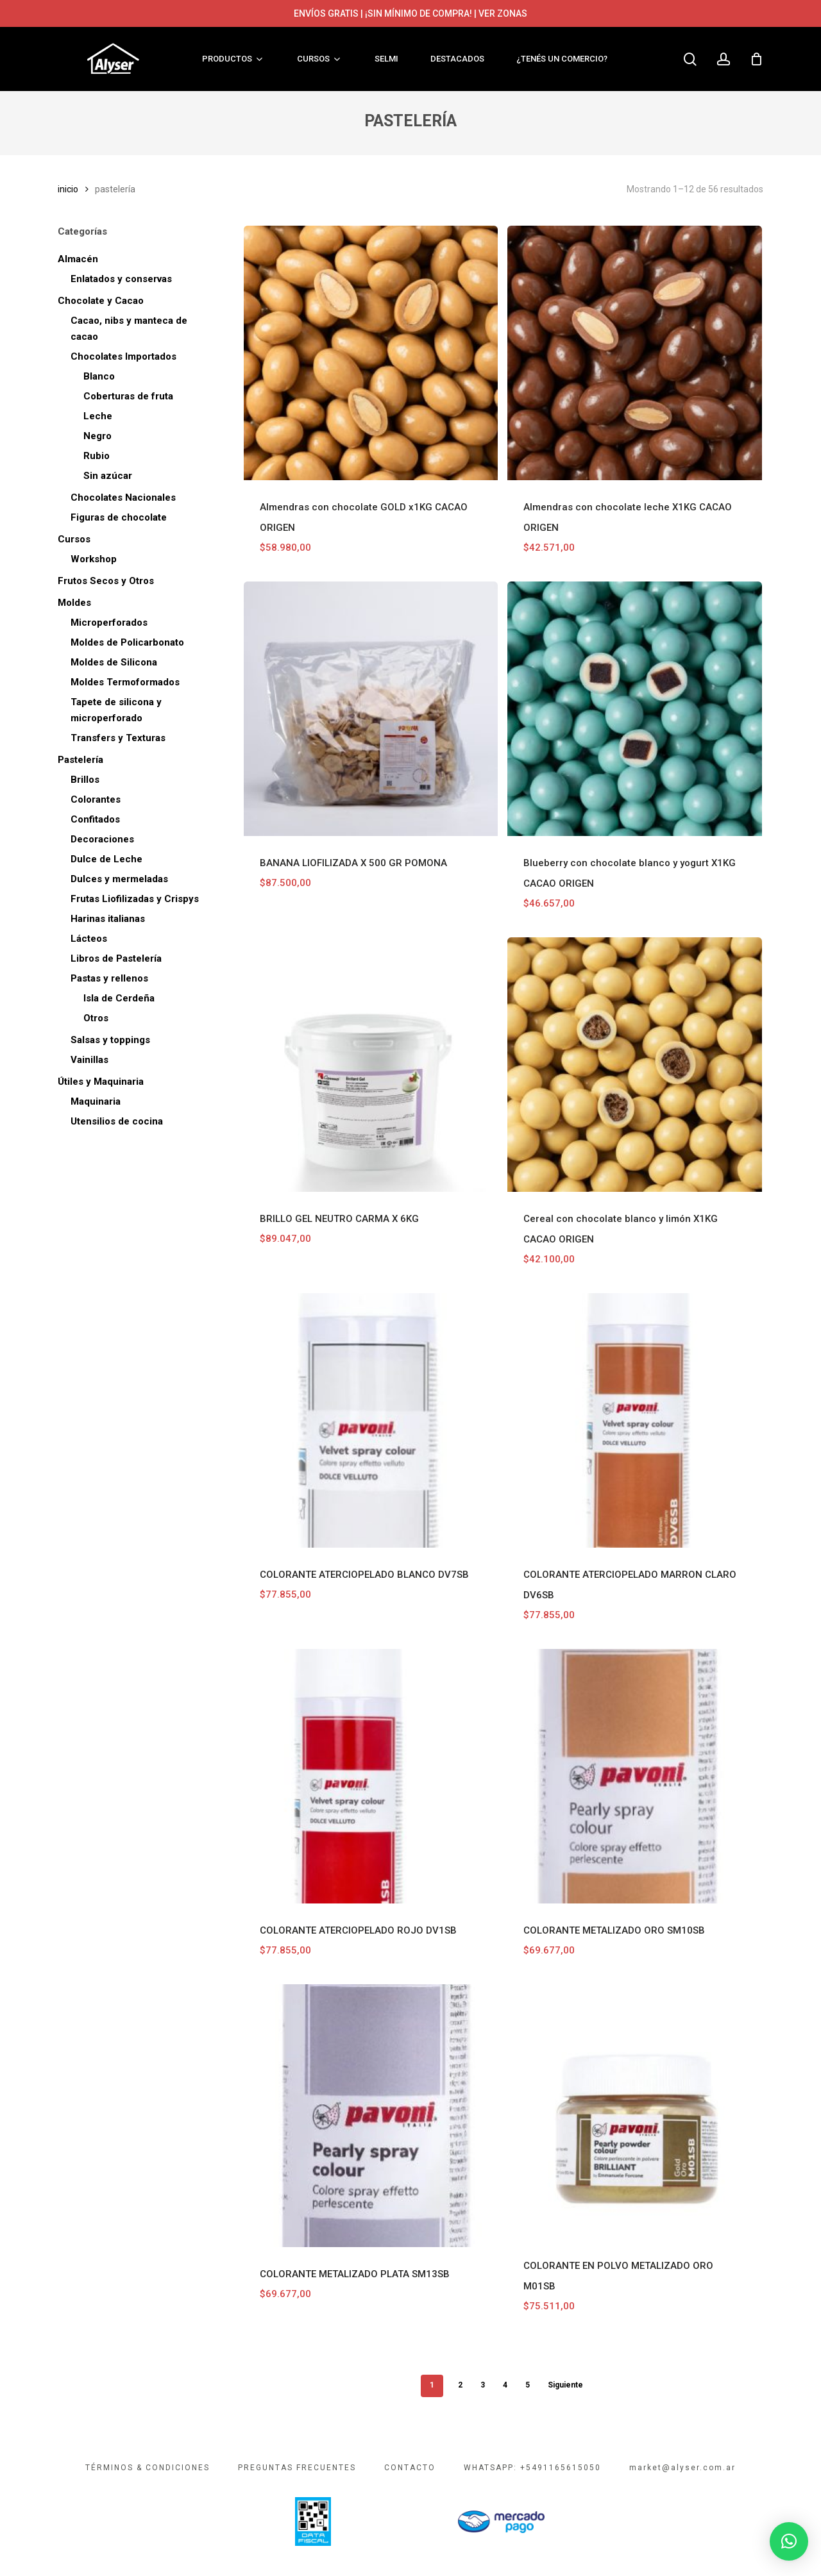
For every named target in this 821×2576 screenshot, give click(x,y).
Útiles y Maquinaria (101, 1081)
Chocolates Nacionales (123, 497)
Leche (97, 416)
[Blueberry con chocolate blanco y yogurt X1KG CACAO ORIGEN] (634, 708)
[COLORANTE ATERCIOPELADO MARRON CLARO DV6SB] (634, 1420)
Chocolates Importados (123, 356)
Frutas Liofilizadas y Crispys (135, 899)
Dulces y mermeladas (119, 879)
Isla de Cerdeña (119, 998)
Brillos (85, 779)
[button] (789, 2541)
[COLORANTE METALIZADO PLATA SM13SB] (371, 2116)
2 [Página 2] (460, 2384)
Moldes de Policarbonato (127, 642)
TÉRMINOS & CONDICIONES (147, 2467)
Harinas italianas (108, 918)
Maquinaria (96, 1101)
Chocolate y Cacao (101, 300)
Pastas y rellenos (109, 978)
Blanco (99, 376)
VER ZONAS (502, 13)
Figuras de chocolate (119, 517)
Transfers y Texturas (118, 738)
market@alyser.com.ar (682, 2467)
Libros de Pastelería (116, 958)
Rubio (96, 456)
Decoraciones (102, 839)
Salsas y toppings (110, 1040)
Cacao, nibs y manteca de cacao (129, 328)
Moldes (74, 602)
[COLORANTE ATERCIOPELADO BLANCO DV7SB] (371, 1420)
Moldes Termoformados (125, 682)
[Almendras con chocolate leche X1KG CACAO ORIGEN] (634, 353)
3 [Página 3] (482, 2384)
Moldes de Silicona (114, 662)
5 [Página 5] (527, 2384)
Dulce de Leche (106, 859)
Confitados (95, 819)
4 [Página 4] (505, 2384)
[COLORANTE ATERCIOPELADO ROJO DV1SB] (371, 1776)
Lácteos (89, 938)
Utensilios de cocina (117, 1121)
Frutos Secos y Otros (106, 581)
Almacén (78, 259)
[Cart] (756, 59)
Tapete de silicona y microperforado (116, 710)
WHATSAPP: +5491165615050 (532, 2467)
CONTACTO (410, 2467)
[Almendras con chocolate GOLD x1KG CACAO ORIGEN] (371, 353)
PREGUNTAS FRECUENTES (297, 2467)
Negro (97, 436)
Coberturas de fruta (128, 396)
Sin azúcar (107, 475)
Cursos (74, 539)
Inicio (68, 189)
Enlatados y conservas (121, 279)
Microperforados (109, 622)
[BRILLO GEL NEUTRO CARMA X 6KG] (371, 1064)
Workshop (94, 559)
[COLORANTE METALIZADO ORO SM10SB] (634, 1776)
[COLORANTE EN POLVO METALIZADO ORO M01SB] (634, 2111)
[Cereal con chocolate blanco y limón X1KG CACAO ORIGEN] (634, 1064)
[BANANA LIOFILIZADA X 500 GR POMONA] (371, 708)
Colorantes (96, 799)
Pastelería (80, 759)
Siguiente (565, 2384)
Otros (95, 1018)
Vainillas (89, 1060)
